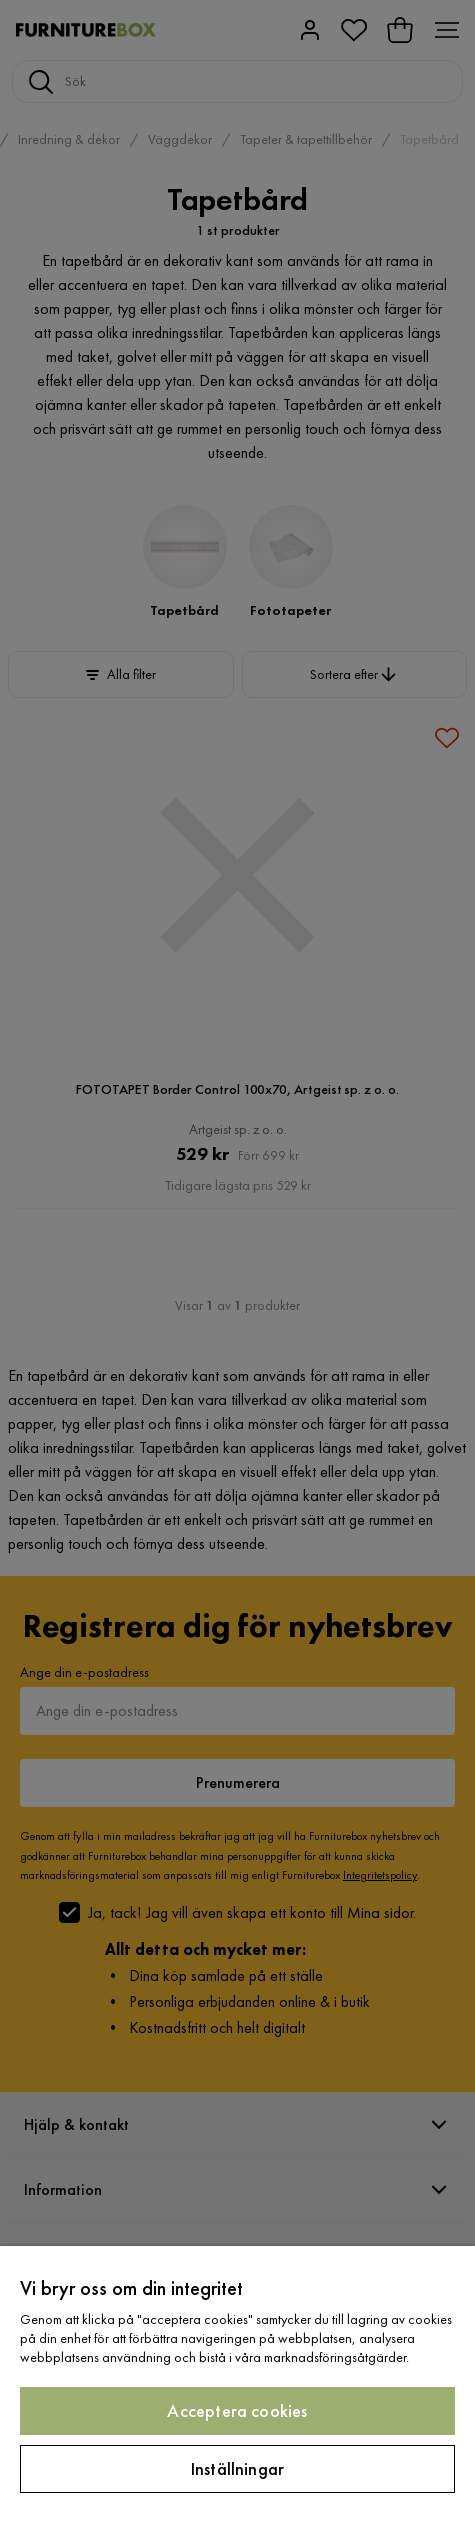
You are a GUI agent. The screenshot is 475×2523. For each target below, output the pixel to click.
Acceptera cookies (237, 2410)
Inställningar (237, 2468)
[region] (237, 2384)
